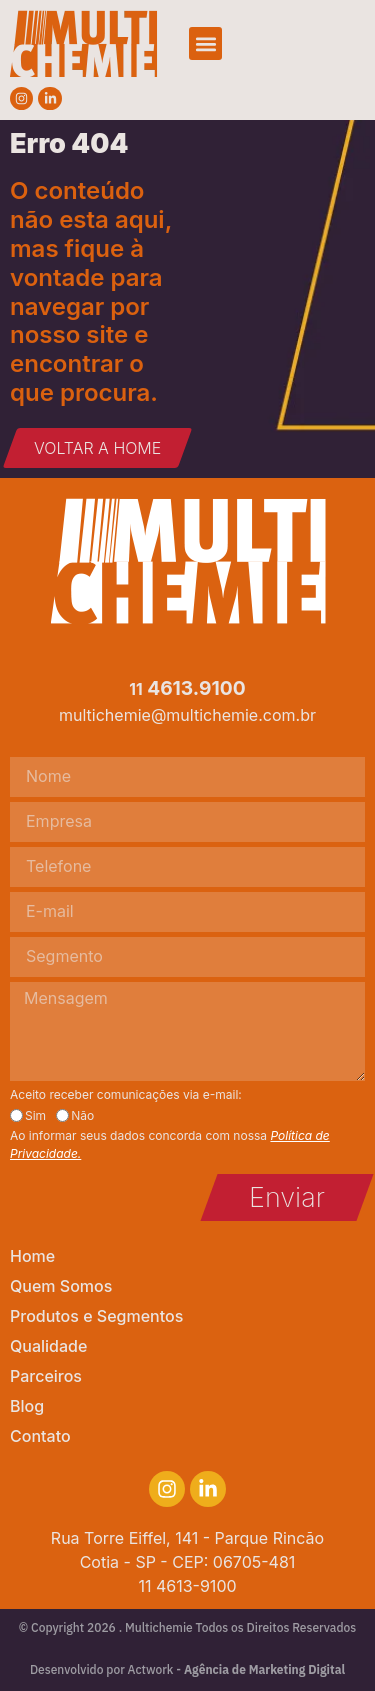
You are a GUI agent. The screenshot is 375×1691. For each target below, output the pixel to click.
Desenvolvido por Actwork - (187, 1669)
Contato (40, 1436)
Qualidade (48, 1346)
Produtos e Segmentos (96, 1316)
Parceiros (46, 1376)
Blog (27, 1406)
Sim (35, 1116)
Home (32, 1256)
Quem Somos (61, 1286)
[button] (205, 43)
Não (82, 1116)
